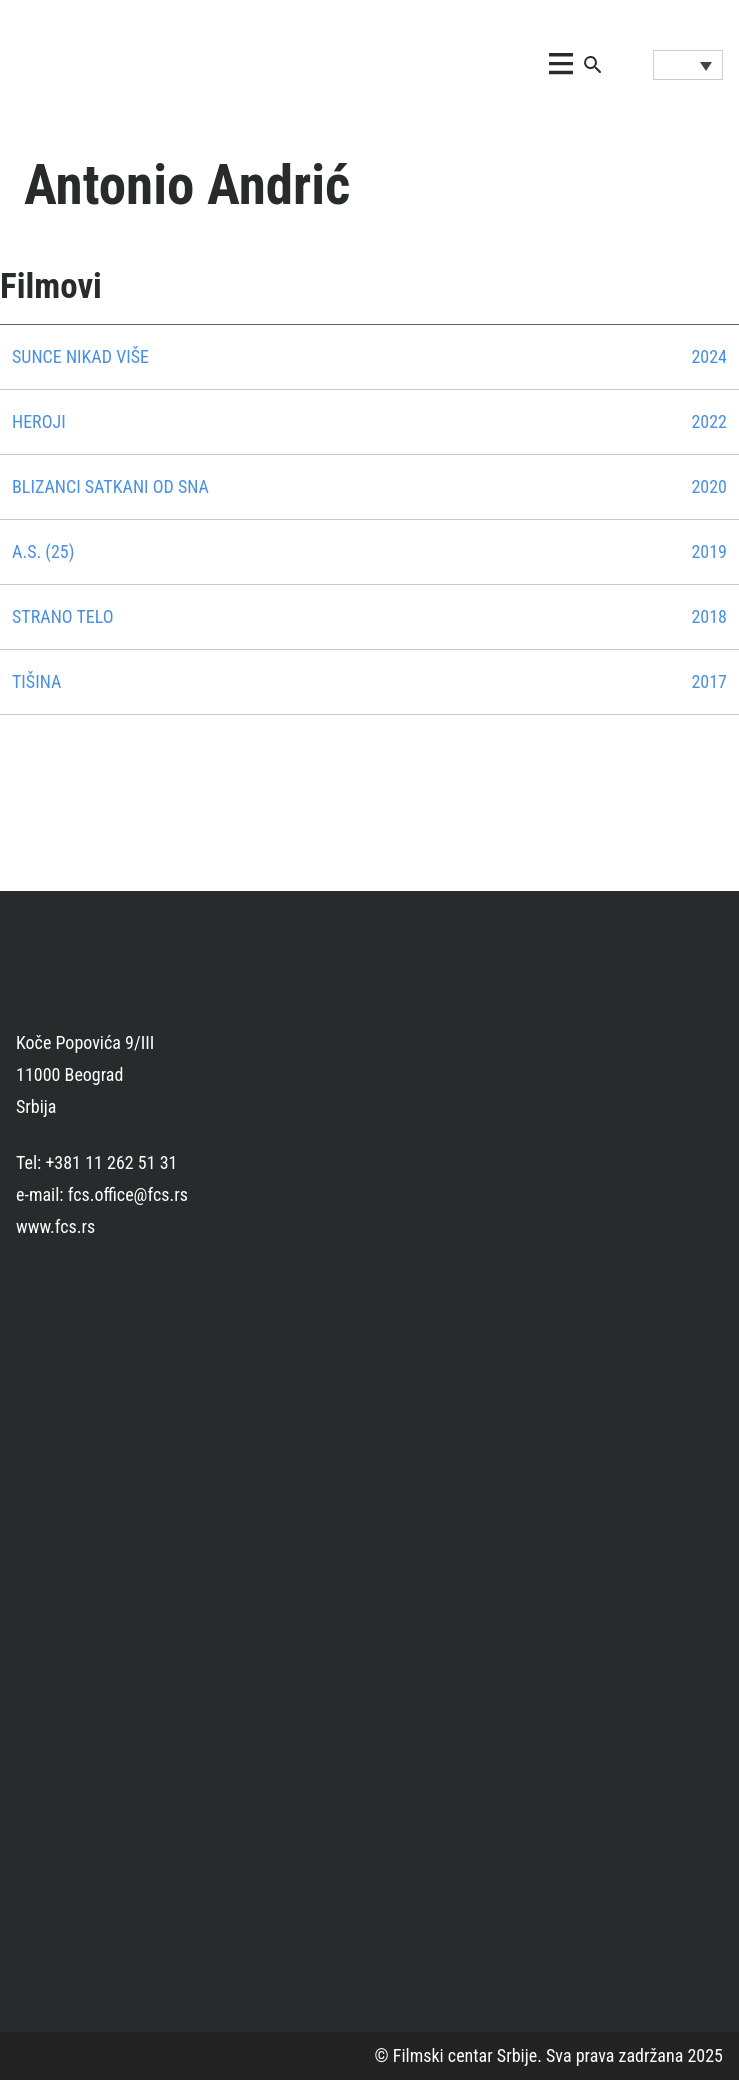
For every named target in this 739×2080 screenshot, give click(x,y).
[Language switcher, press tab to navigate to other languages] (688, 65)
